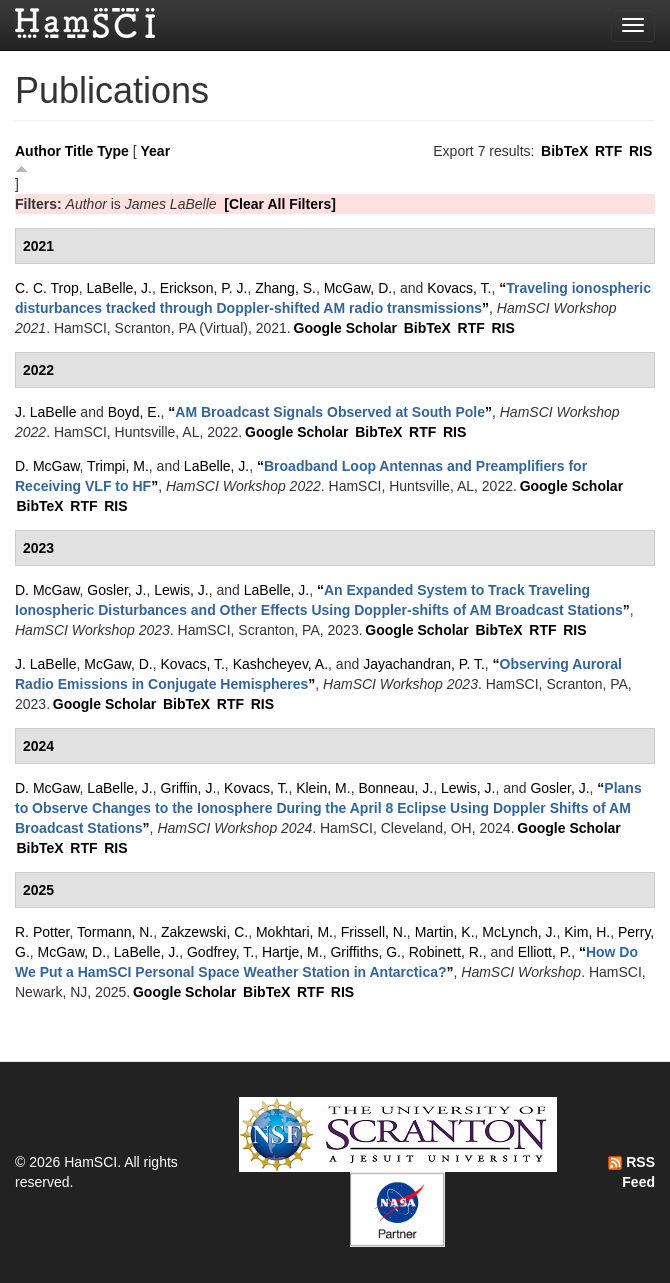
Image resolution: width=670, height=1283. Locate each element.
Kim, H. (587, 932)
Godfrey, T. (220, 952)
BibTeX (564, 151)
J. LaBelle (45, 412)
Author (38, 151)
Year (156, 151)
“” (330, 412)
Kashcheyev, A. (280, 664)
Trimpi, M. (118, 466)
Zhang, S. (285, 288)
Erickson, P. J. (204, 288)
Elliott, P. (544, 952)
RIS (640, 151)
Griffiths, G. (365, 952)
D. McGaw (47, 466)
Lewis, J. (181, 590)
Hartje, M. (292, 952)
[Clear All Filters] (280, 204)
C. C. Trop (47, 288)
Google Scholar (345, 328)
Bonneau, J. (395, 788)
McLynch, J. (519, 932)
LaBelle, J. (119, 288)
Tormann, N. (115, 932)
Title (79, 151)
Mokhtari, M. (294, 932)
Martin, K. (445, 932)
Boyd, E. (134, 412)
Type (113, 151)
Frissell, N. (374, 932)
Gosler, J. (116, 590)
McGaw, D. (358, 288)
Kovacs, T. (459, 288)
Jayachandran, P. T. (424, 664)
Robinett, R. (446, 952)
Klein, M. (323, 788)
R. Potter (42, 932)
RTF (608, 151)
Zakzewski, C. (204, 932)
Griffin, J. (189, 788)
